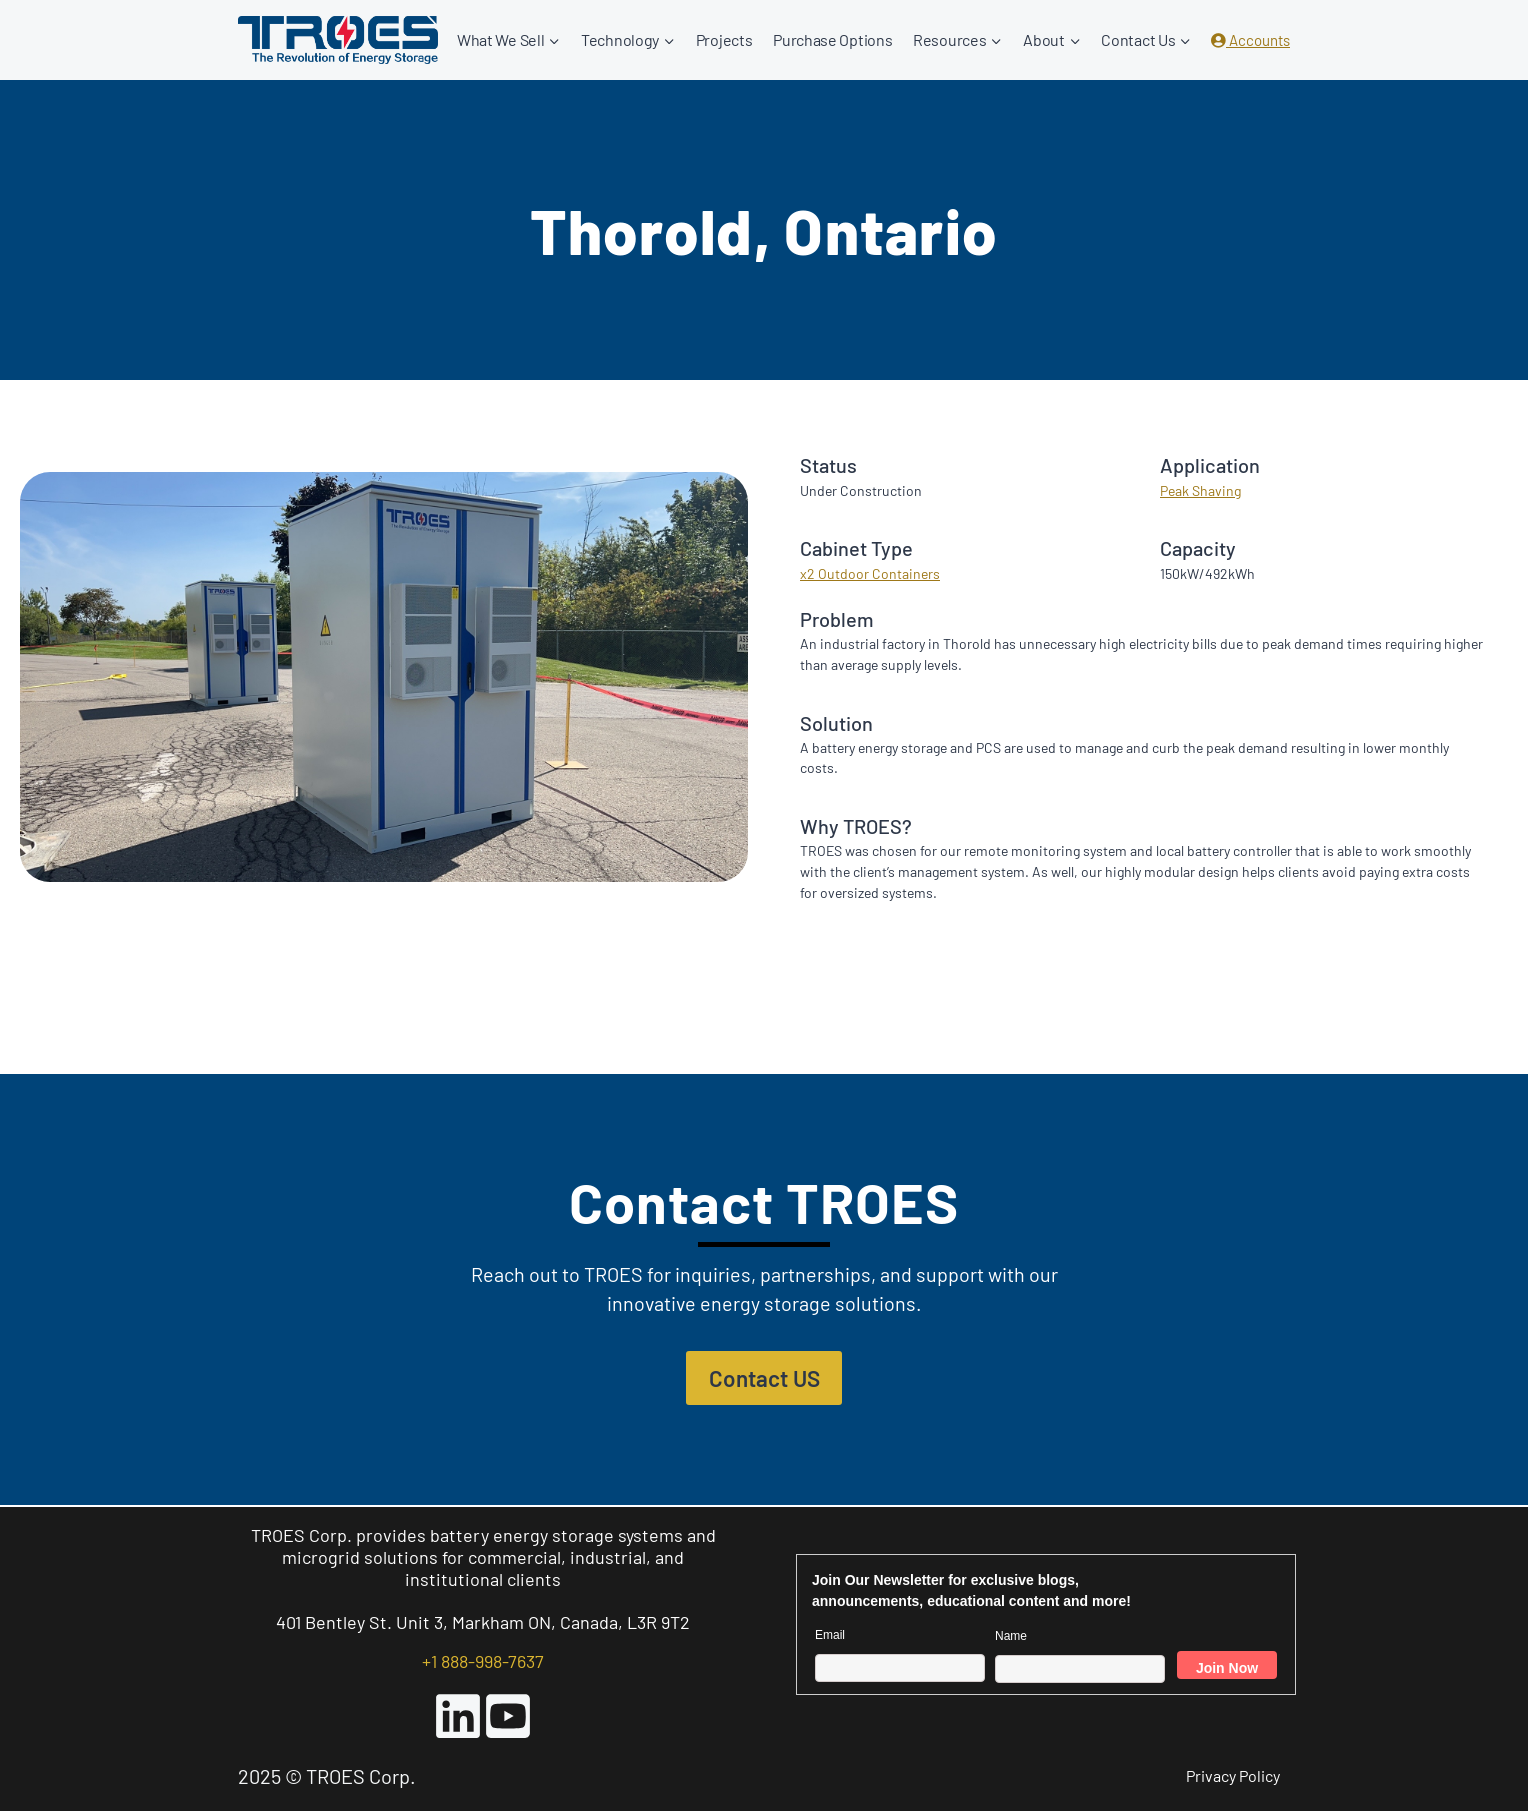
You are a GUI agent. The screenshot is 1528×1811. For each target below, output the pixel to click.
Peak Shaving (1200, 490)
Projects (724, 39)
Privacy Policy (1233, 1775)
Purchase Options (832, 39)
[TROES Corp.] (338, 39)
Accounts (1250, 40)
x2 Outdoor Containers (870, 573)
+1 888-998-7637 (483, 1661)
